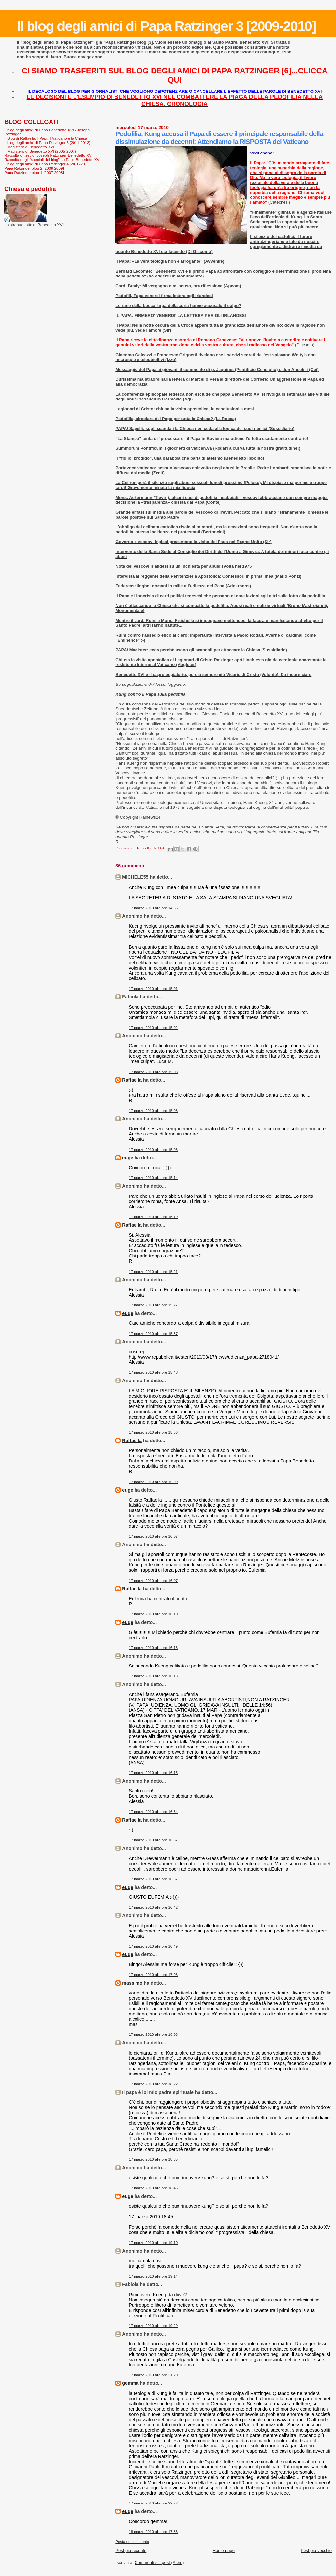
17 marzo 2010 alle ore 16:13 (153, 1648)
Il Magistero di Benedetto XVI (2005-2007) (40, 151)
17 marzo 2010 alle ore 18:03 (153, 2034)
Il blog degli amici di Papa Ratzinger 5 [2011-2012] (47, 142)
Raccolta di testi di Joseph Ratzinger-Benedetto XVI (48, 155)
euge (127, 1157)
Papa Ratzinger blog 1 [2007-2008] (34, 172)
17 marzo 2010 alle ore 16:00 (153, 1482)
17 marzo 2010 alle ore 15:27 (153, 1305)
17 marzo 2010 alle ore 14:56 (153, 908)
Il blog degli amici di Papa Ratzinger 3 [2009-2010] (166, 26)
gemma (130, 2383)
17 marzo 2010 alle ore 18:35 (153, 2159)
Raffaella (132, 1080)
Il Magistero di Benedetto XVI (29, 147)
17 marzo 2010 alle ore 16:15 (153, 1773)
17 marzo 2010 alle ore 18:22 (153, 2084)
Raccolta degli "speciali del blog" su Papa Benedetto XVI (52, 159)
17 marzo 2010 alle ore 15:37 (153, 1334)
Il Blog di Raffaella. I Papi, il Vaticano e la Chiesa (45, 138)
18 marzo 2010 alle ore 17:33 (153, 2532)
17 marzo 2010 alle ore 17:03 (153, 1975)
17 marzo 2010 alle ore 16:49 (153, 1946)
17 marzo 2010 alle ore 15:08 (153, 1111)
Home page (224, 2550)
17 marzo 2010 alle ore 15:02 (153, 1028)
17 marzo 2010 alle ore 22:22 (153, 2503)
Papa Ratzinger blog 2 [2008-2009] (34, 168)
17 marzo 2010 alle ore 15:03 (153, 1072)
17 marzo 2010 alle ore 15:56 (153, 1432)
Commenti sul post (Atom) (159, 2562)
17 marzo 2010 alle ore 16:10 (153, 1614)
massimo (132, 1983)
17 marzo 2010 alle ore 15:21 (153, 1272)
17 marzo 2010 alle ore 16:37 (153, 1840)
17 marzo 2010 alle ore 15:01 (153, 989)
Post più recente (131, 2550)
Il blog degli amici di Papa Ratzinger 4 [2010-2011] (47, 164)
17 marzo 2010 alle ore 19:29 (153, 2326)
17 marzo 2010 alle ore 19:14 (153, 2276)
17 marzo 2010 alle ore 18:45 (153, 2188)
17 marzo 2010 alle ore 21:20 (153, 2375)
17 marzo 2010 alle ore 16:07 (153, 1536)
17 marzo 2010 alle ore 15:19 (153, 1217)
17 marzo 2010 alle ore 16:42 (153, 1907)
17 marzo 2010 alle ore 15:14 (153, 1178)
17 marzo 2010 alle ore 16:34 (153, 1812)
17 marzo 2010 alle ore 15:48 (153, 1372)
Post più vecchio (316, 2550)
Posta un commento (132, 2542)
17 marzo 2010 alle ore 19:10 (153, 2243)
